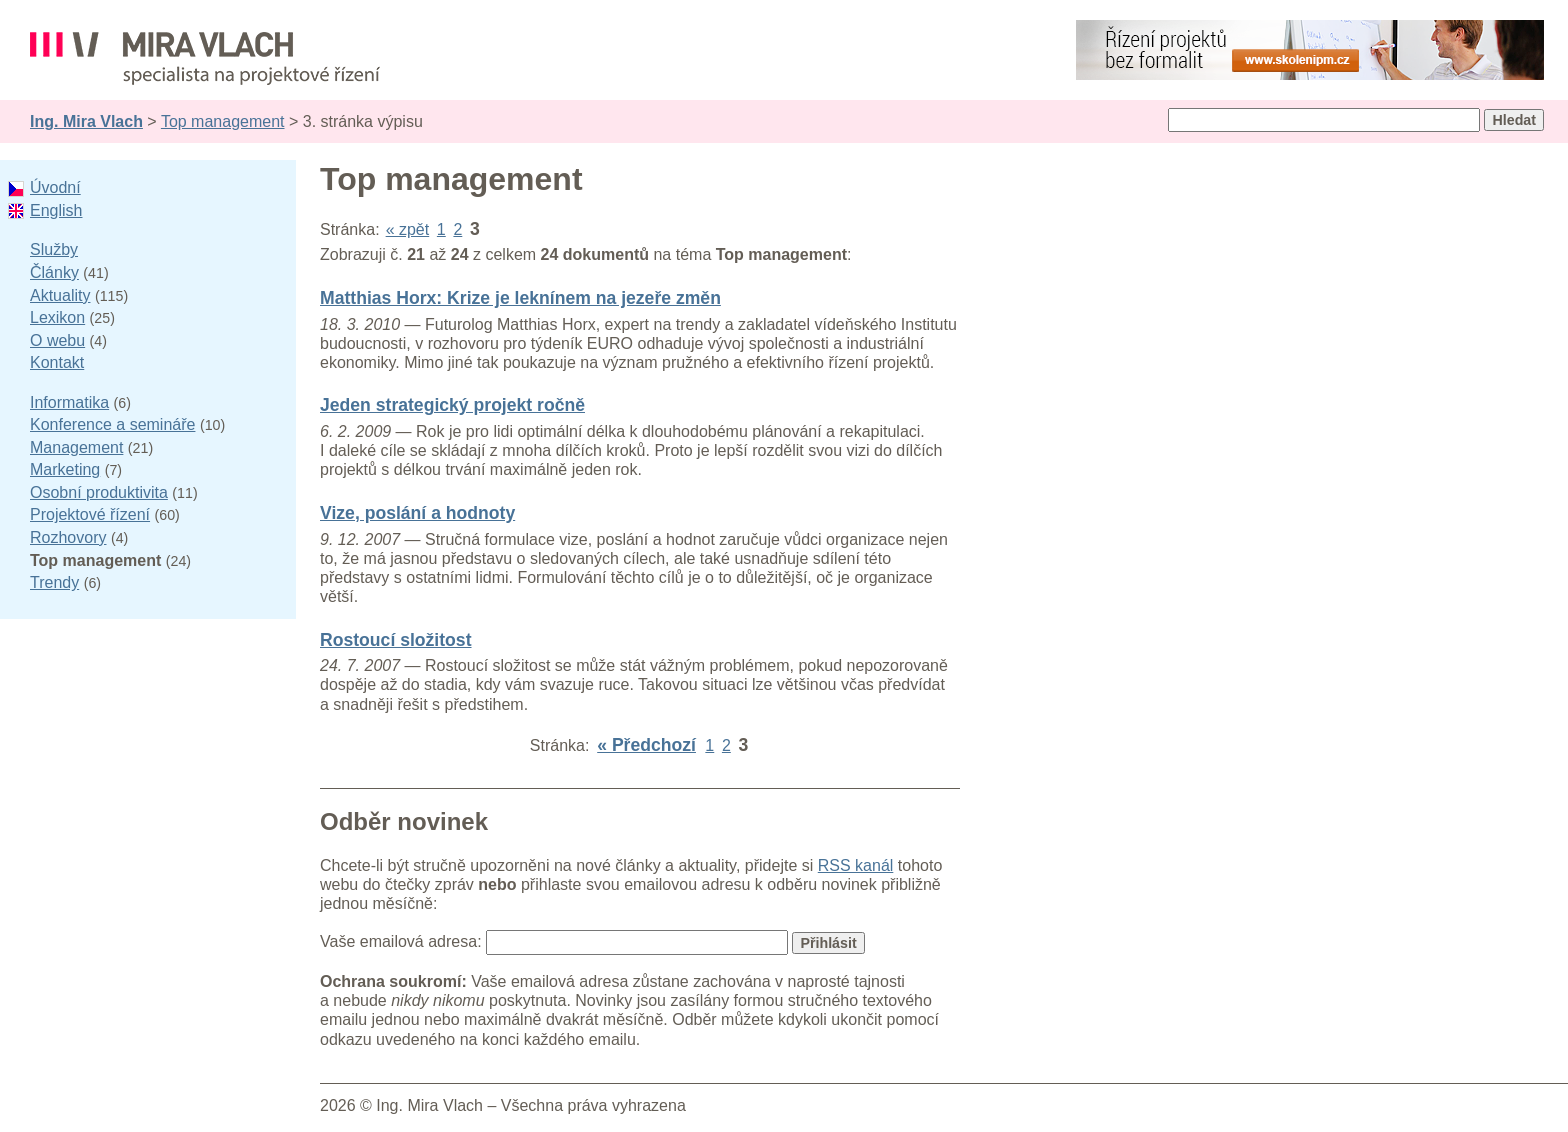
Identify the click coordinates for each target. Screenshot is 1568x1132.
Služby (54, 249)
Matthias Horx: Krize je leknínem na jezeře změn (520, 298)
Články (54, 272)
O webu (57, 340)
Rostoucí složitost (396, 640)
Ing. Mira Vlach (86, 121)
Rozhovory (68, 537)
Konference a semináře (112, 424)
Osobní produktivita (99, 492)
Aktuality (60, 295)
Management (76, 447)
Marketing (65, 469)
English (56, 210)
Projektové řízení (90, 514)
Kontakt (57, 362)
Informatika (69, 402)
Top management (223, 121)
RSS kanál (856, 865)
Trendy (54, 582)
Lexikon (57, 317)
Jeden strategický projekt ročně (452, 405)
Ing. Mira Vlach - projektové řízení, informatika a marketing (205, 58)
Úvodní (55, 187)
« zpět (408, 229)
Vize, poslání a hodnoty (417, 513)
